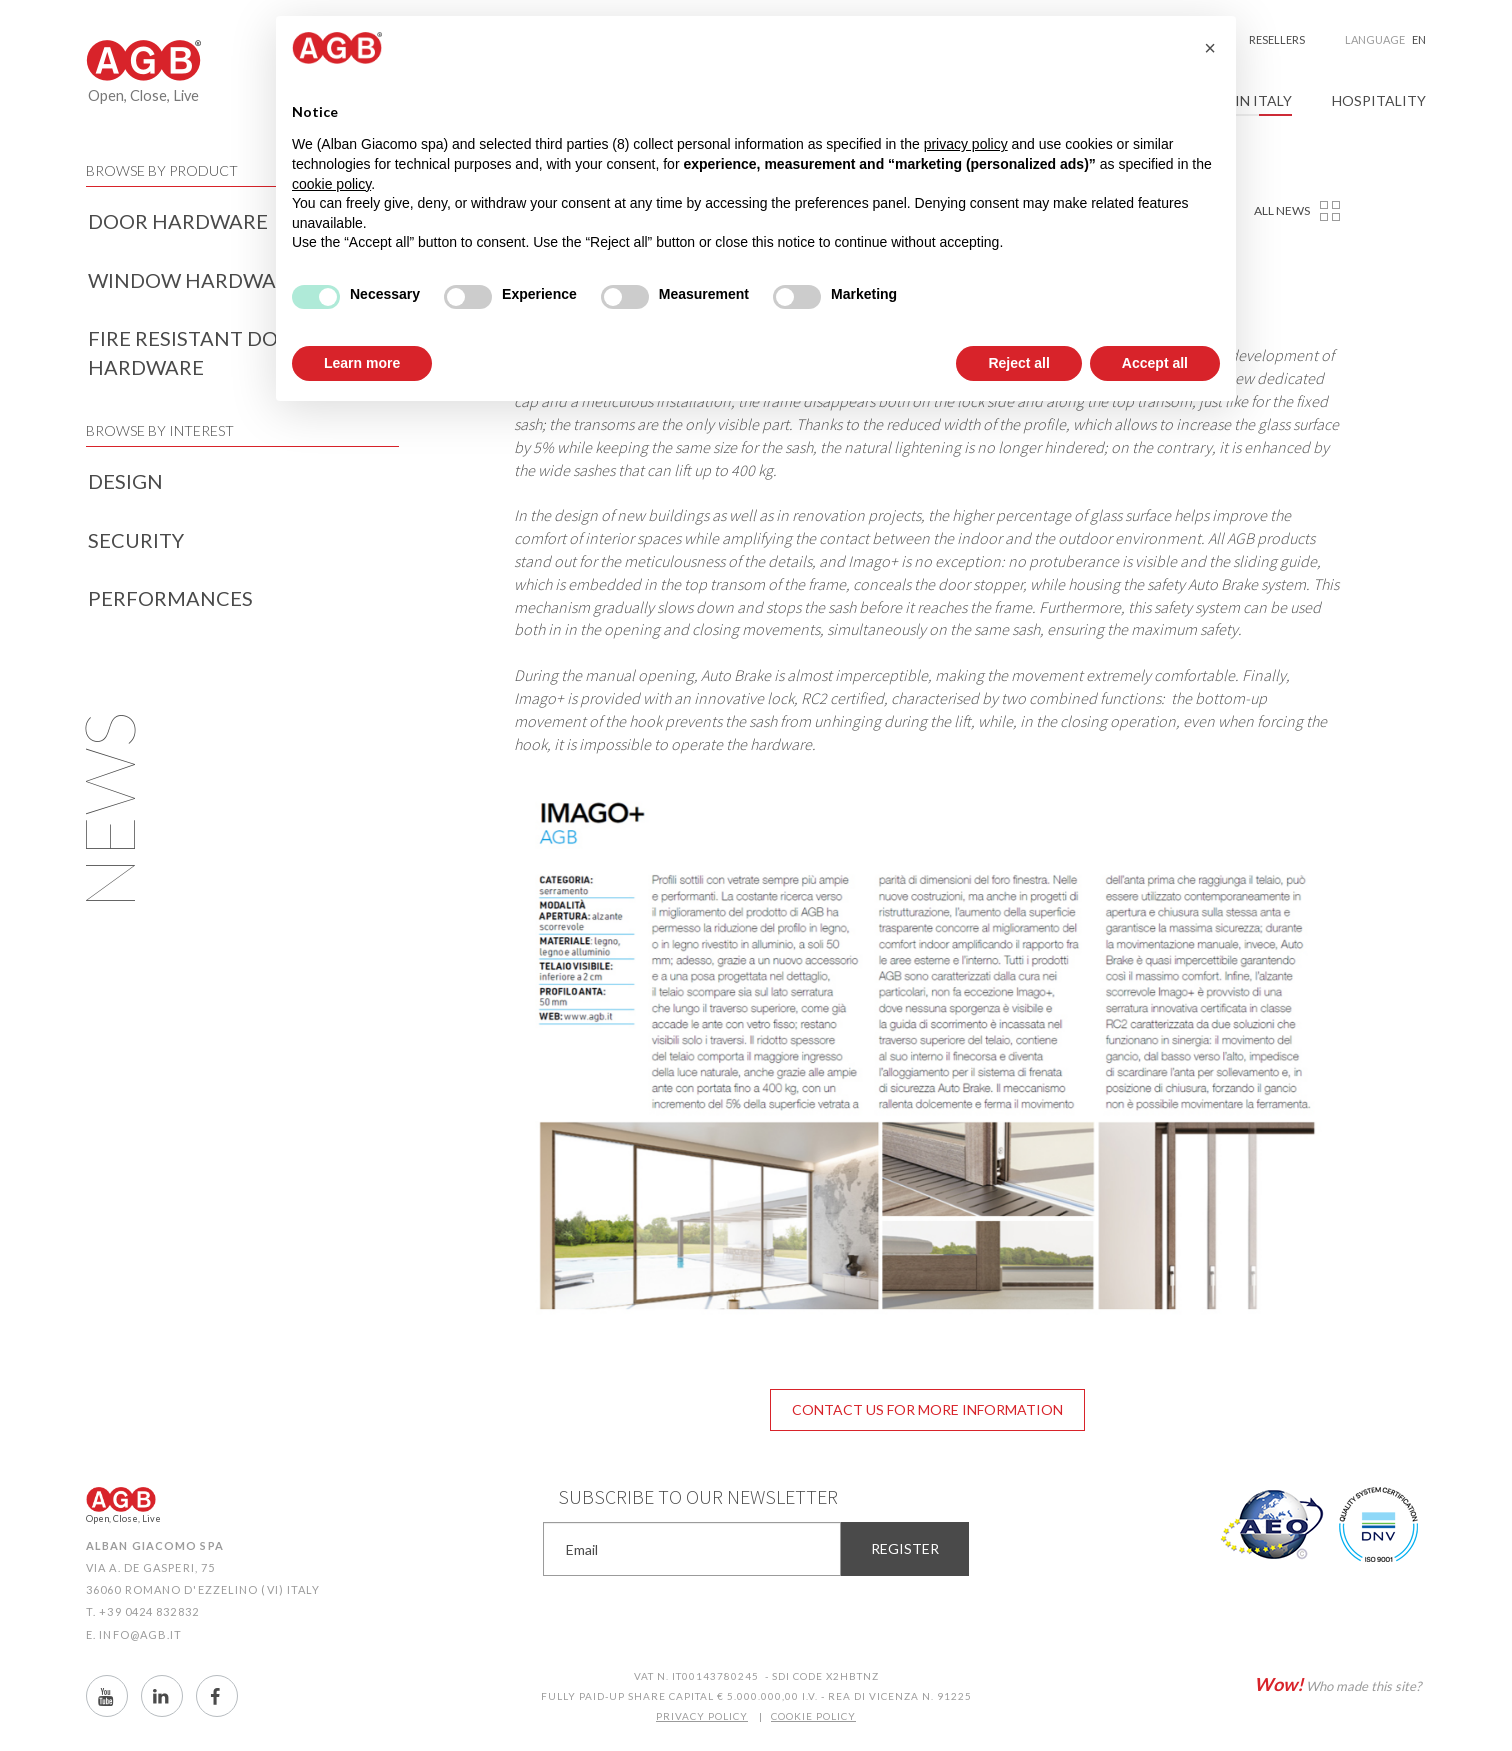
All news (1282, 210)
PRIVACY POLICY (702, 1716)
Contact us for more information (927, 1409)
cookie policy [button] (331, 184)
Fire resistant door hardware (197, 352)
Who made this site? (1337, 1684)
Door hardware (178, 221)
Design (125, 481)
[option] (928, 1057)
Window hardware (194, 280)
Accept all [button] (1155, 363)
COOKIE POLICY (813, 1716)
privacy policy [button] (966, 144)
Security (136, 540)
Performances (170, 598)
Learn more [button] (362, 363)
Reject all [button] (1018, 363)
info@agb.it (140, 1634)
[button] (1210, 48)
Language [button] (1385, 40)
